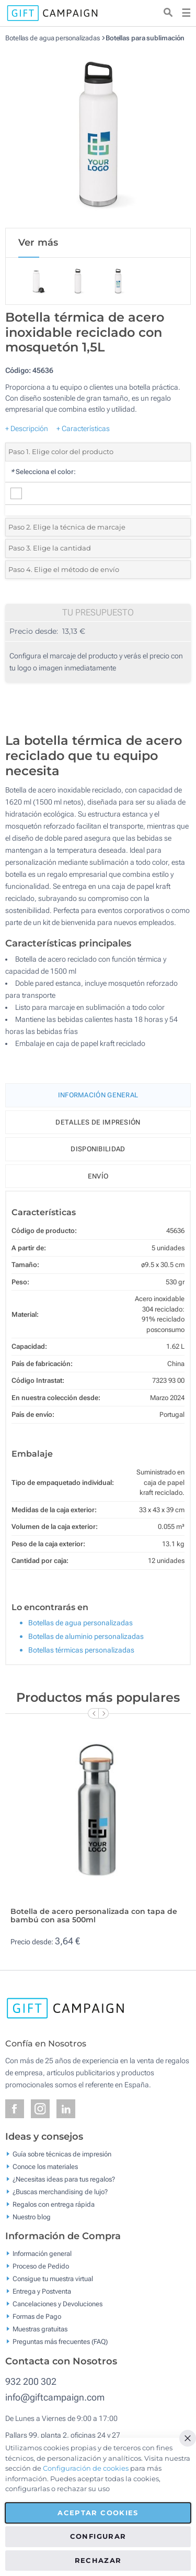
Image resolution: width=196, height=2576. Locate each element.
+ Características (83, 428)
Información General (98, 1095)
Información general (42, 2254)
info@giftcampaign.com (55, 2397)
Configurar (98, 2536)
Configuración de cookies (86, 2468)
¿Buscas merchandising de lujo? (60, 2191)
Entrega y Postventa (42, 2291)
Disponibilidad (98, 1149)
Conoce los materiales (45, 2166)
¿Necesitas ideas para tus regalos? (64, 2179)
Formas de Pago (37, 2316)
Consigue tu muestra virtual (53, 2279)
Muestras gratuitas (40, 2329)
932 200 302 (30, 2381)
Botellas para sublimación (145, 38)
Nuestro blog (32, 2216)
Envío (98, 1176)
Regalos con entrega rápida (54, 2204)
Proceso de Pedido (41, 2266)
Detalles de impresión (97, 1122)
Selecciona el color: (43, 472)
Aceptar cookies (97, 2512)
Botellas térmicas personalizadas (81, 1650)
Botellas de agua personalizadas (52, 38)
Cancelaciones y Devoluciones (57, 2304)
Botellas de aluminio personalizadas (86, 1636)
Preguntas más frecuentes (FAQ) (60, 2342)
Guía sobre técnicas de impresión (62, 2153)
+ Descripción (26, 428)
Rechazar (98, 2560)
